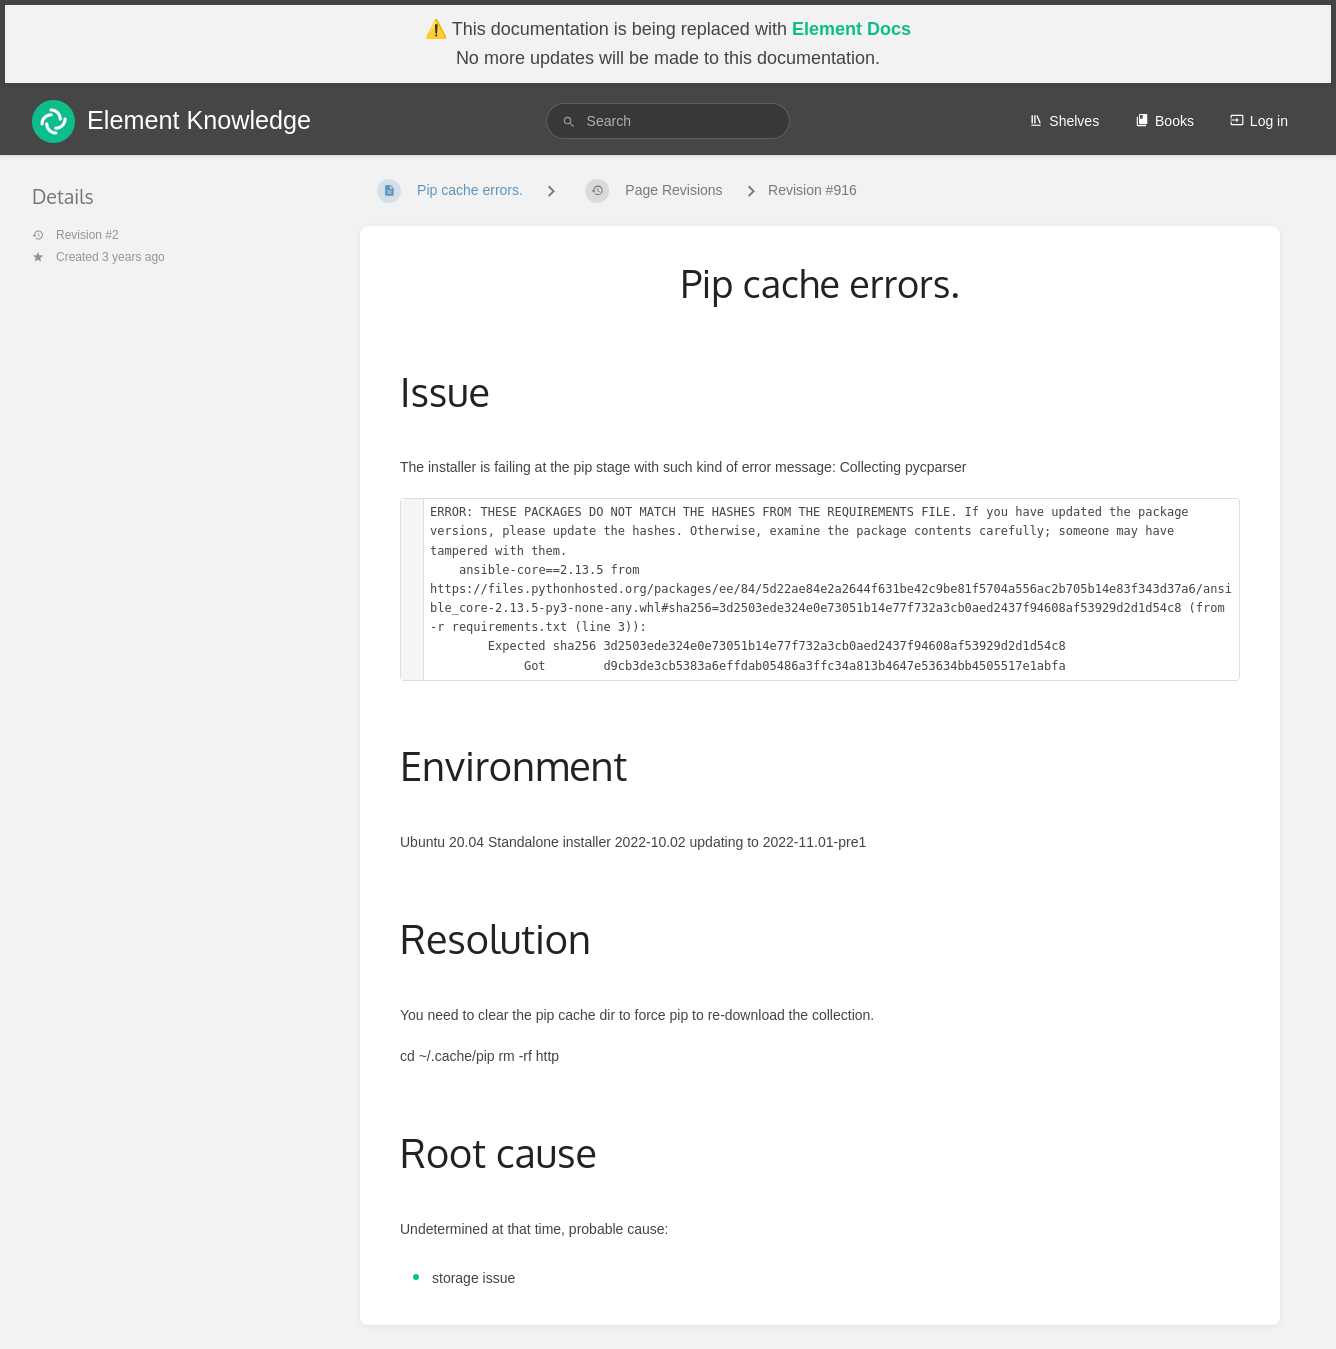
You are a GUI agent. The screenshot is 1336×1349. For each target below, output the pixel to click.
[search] (668, 121)
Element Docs (851, 29)
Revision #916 (812, 190)
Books (1164, 121)
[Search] (569, 121)
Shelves (1064, 121)
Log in (1259, 121)
